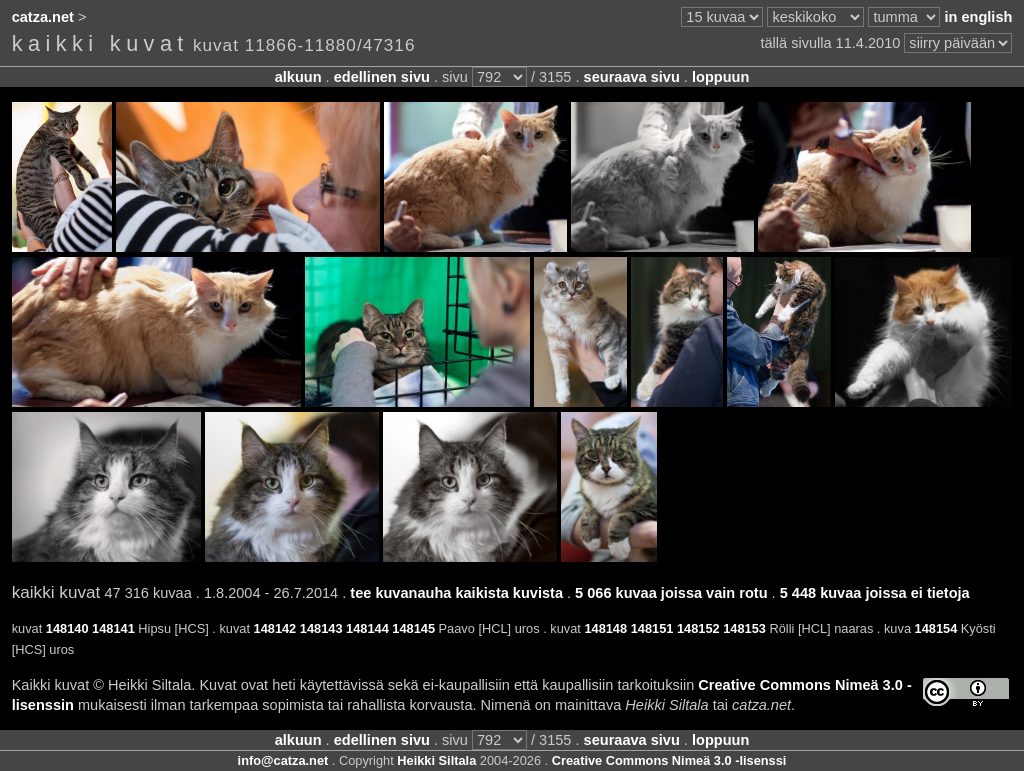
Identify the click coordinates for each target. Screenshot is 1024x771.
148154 (936, 628)
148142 (275, 628)
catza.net (43, 17)
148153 (744, 628)
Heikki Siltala (436, 760)
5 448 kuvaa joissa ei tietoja (875, 593)
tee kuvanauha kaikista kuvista (456, 593)
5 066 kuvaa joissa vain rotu (671, 593)
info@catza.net (283, 760)
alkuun (298, 77)
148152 (698, 628)
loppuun (720, 77)
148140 (67, 628)
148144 (367, 628)
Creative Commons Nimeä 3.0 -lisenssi (669, 760)
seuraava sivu (632, 77)
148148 (605, 628)
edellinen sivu (382, 77)
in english (978, 17)
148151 (652, 628)
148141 (113, 628)
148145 (413, 628)
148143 (321, 628)
